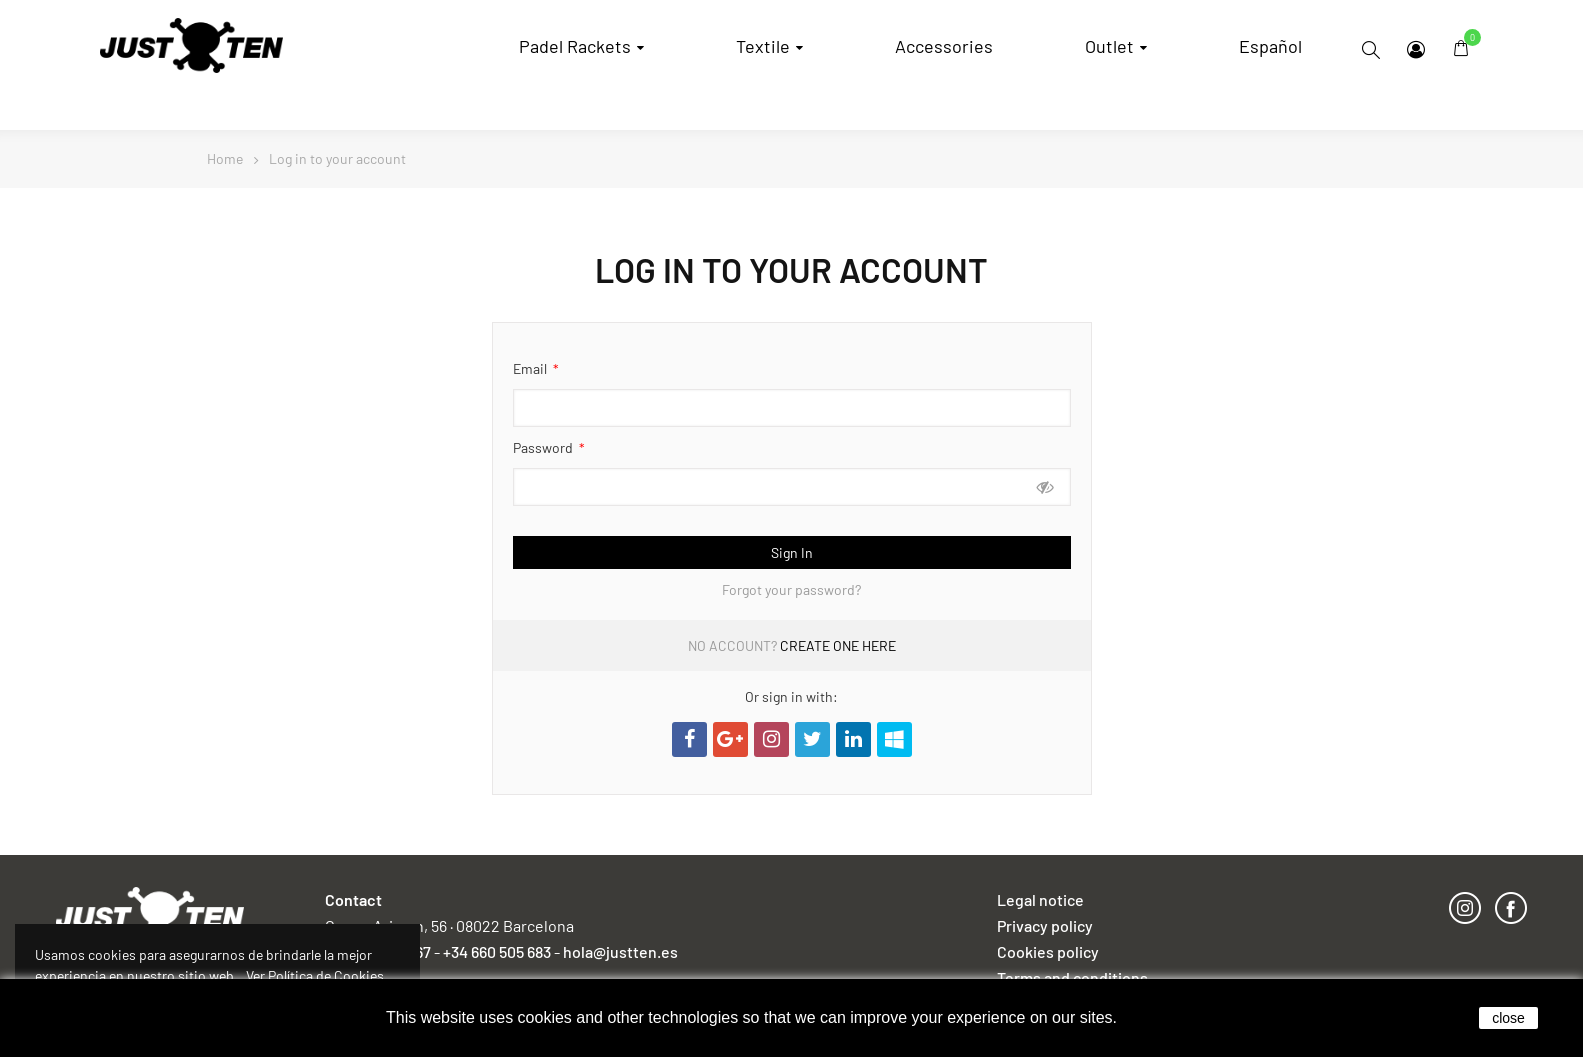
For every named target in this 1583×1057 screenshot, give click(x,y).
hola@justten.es (620, 951)
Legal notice (1040, 899)
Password (544, 447)
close (1508, 1018)
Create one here (838, 645)
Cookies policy (1048, 951)
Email (531, 368)
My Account (1416, 50)
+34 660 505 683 (497, 951)
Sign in (792, 552)
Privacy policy (1045, 925)
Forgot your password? (791, 589)
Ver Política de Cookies (315, 975)
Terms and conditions (1072, 977)
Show (1046, 486)
